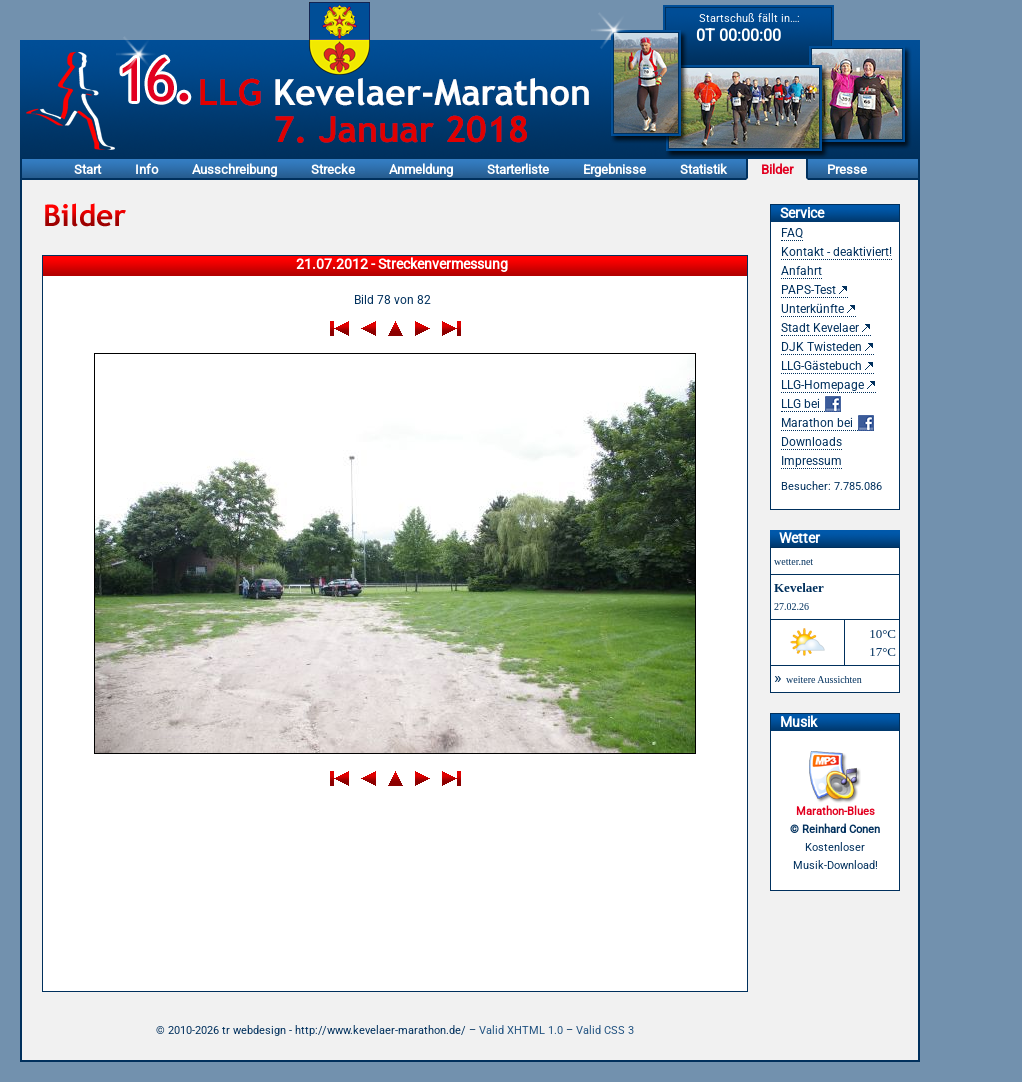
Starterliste (518, 169)
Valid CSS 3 (605, 1030)
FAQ (792, 233)
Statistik (703, 169)
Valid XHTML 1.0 (521, 1030)
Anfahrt (801, 271)
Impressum (811, 461)
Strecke (333, 169)
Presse (847, 169)
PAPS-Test (808, 290)
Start (87, 169)
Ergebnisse (614, 169)
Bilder (777, 169)
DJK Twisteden (821, 347)
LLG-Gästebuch (821, 366)
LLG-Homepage (822, 385)
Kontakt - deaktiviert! (836, 252)
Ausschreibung (234, 169)
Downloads (811, 442)
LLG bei (811, 404)
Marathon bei (827, 423)
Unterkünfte (812, 309)
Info (146, 169)
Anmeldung (421, 169)
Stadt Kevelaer (820, 328)
